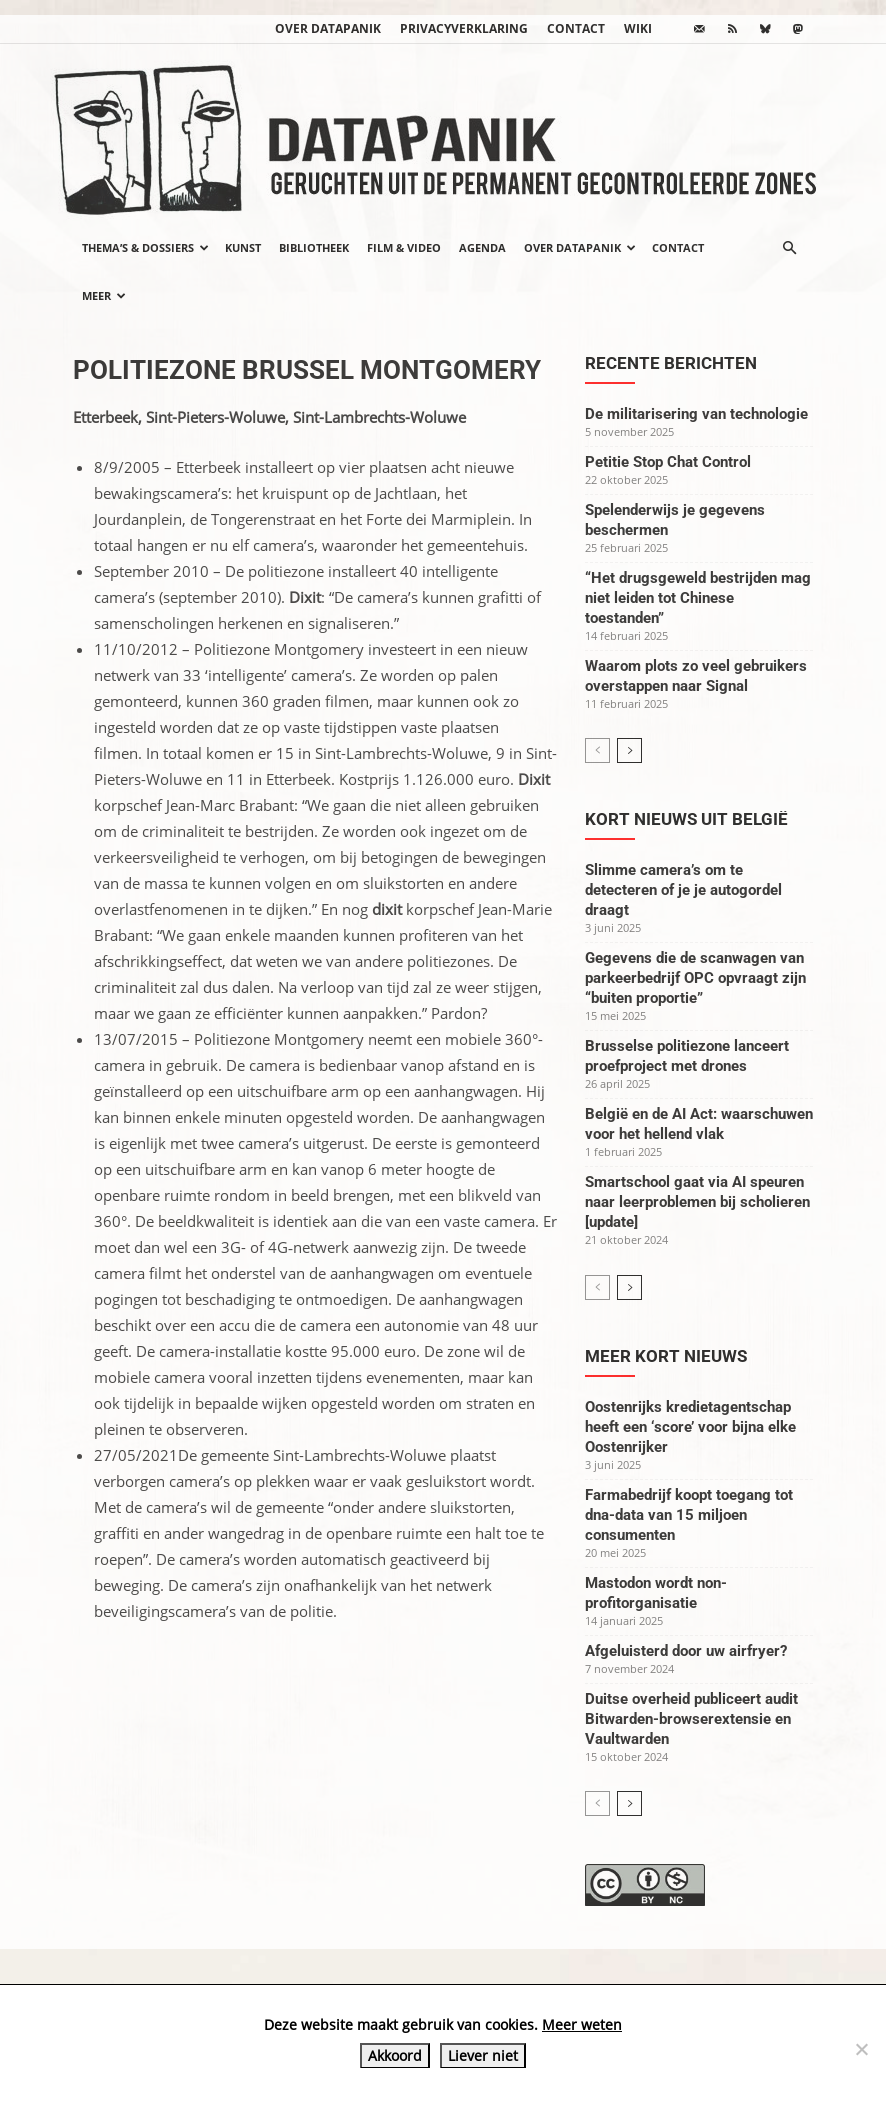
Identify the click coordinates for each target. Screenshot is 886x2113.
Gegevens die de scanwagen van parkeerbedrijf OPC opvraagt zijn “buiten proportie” (695, 978)
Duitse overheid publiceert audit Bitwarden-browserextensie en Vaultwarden (691, 1719)
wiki (638, 28)
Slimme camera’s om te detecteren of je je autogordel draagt (683, 890)
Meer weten (582, 2024)
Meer (104, 295)
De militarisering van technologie (696, 414)
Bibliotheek (314, 247)
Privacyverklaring (464, 28)
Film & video (404, 247)
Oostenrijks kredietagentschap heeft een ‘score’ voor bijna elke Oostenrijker (690, 1427)
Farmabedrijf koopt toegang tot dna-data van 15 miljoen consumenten (689, 1515)
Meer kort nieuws (666, 1356)
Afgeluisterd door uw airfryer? (686, 1651)
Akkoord (395, 2055)
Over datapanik (328, 28)
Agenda (482, 247)
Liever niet (483, 2055)
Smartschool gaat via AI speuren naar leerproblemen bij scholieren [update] (697, 1202)
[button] (789, 248)
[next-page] (629, 750)
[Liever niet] (861, 2049)
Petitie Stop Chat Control (668, 462)
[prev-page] (597, 750)
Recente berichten (671, 363)
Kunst (243, 247)
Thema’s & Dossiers (145, 247)
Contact (576, 28)
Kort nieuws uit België (686, 819)
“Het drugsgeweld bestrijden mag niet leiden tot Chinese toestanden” (698, 598)
